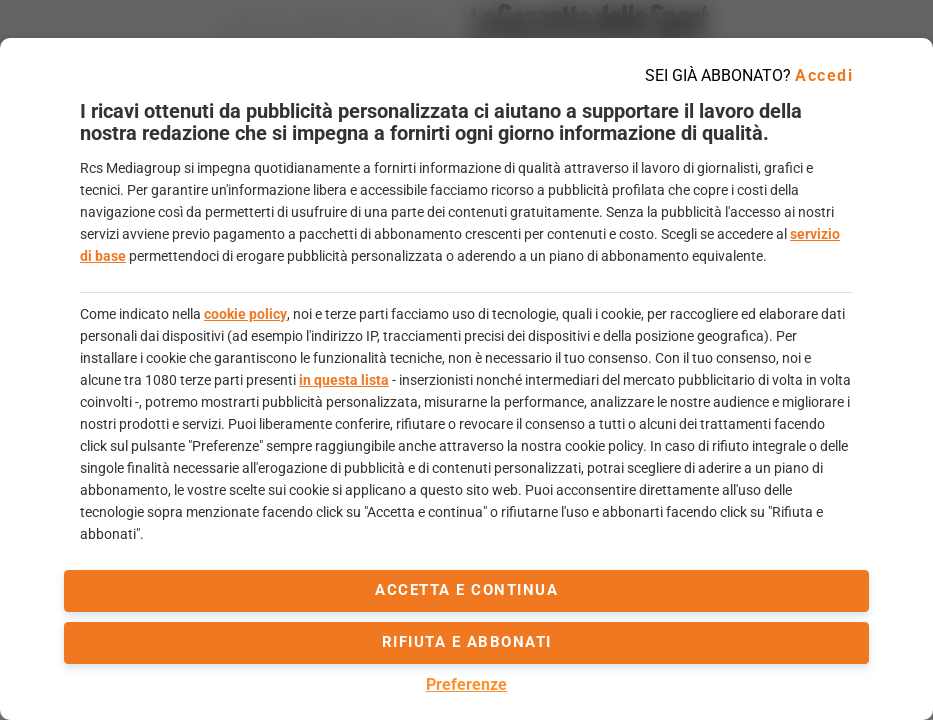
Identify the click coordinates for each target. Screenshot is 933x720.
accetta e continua (466, 590)
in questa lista (344, 380)
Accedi (824, 75)
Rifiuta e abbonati (467, 642)
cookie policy (245, 314)
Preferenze (466, 684)
